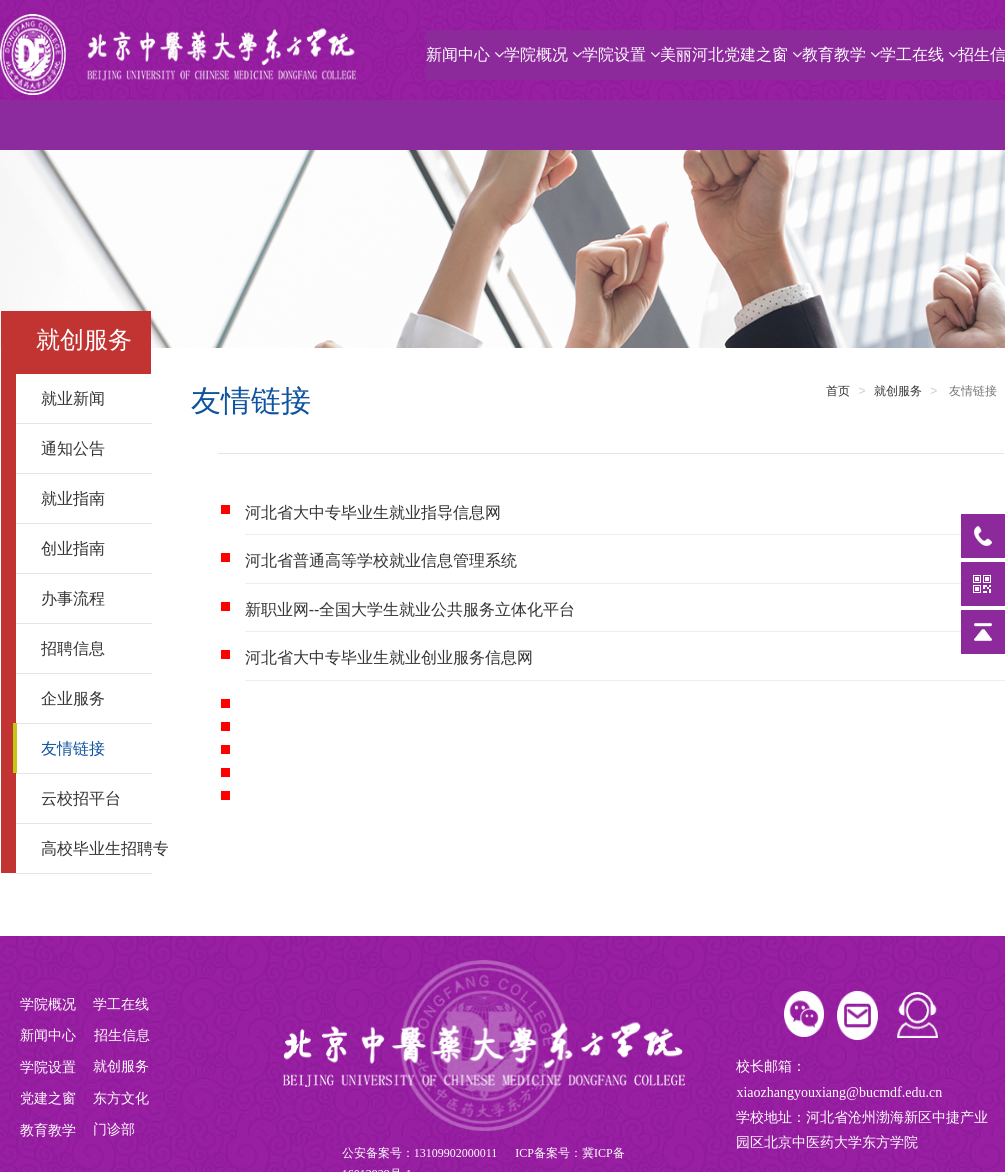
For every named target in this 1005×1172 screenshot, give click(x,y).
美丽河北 (692, 54)
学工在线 (919, 54)
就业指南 (88, 498)
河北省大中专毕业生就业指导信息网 (373, 512)
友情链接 (88, 748)
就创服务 (898, 391)
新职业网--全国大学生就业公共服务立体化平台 (410, 609)
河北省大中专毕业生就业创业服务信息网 (389, 657)
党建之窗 (763, 54)
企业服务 (88, 698)
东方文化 (121, 1098)
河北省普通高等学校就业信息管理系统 (381, 560)
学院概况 (543, 54)
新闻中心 (465, 54)
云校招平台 (88, 798)
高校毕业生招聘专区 (96, 848)
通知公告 (88, 448)
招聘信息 (88, 648)
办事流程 (88, 598)
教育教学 (841, 54)
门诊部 (114, 1129)
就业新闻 (88, 398)
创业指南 (88, 548)
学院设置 (621, 54)
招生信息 (124, 1035)
